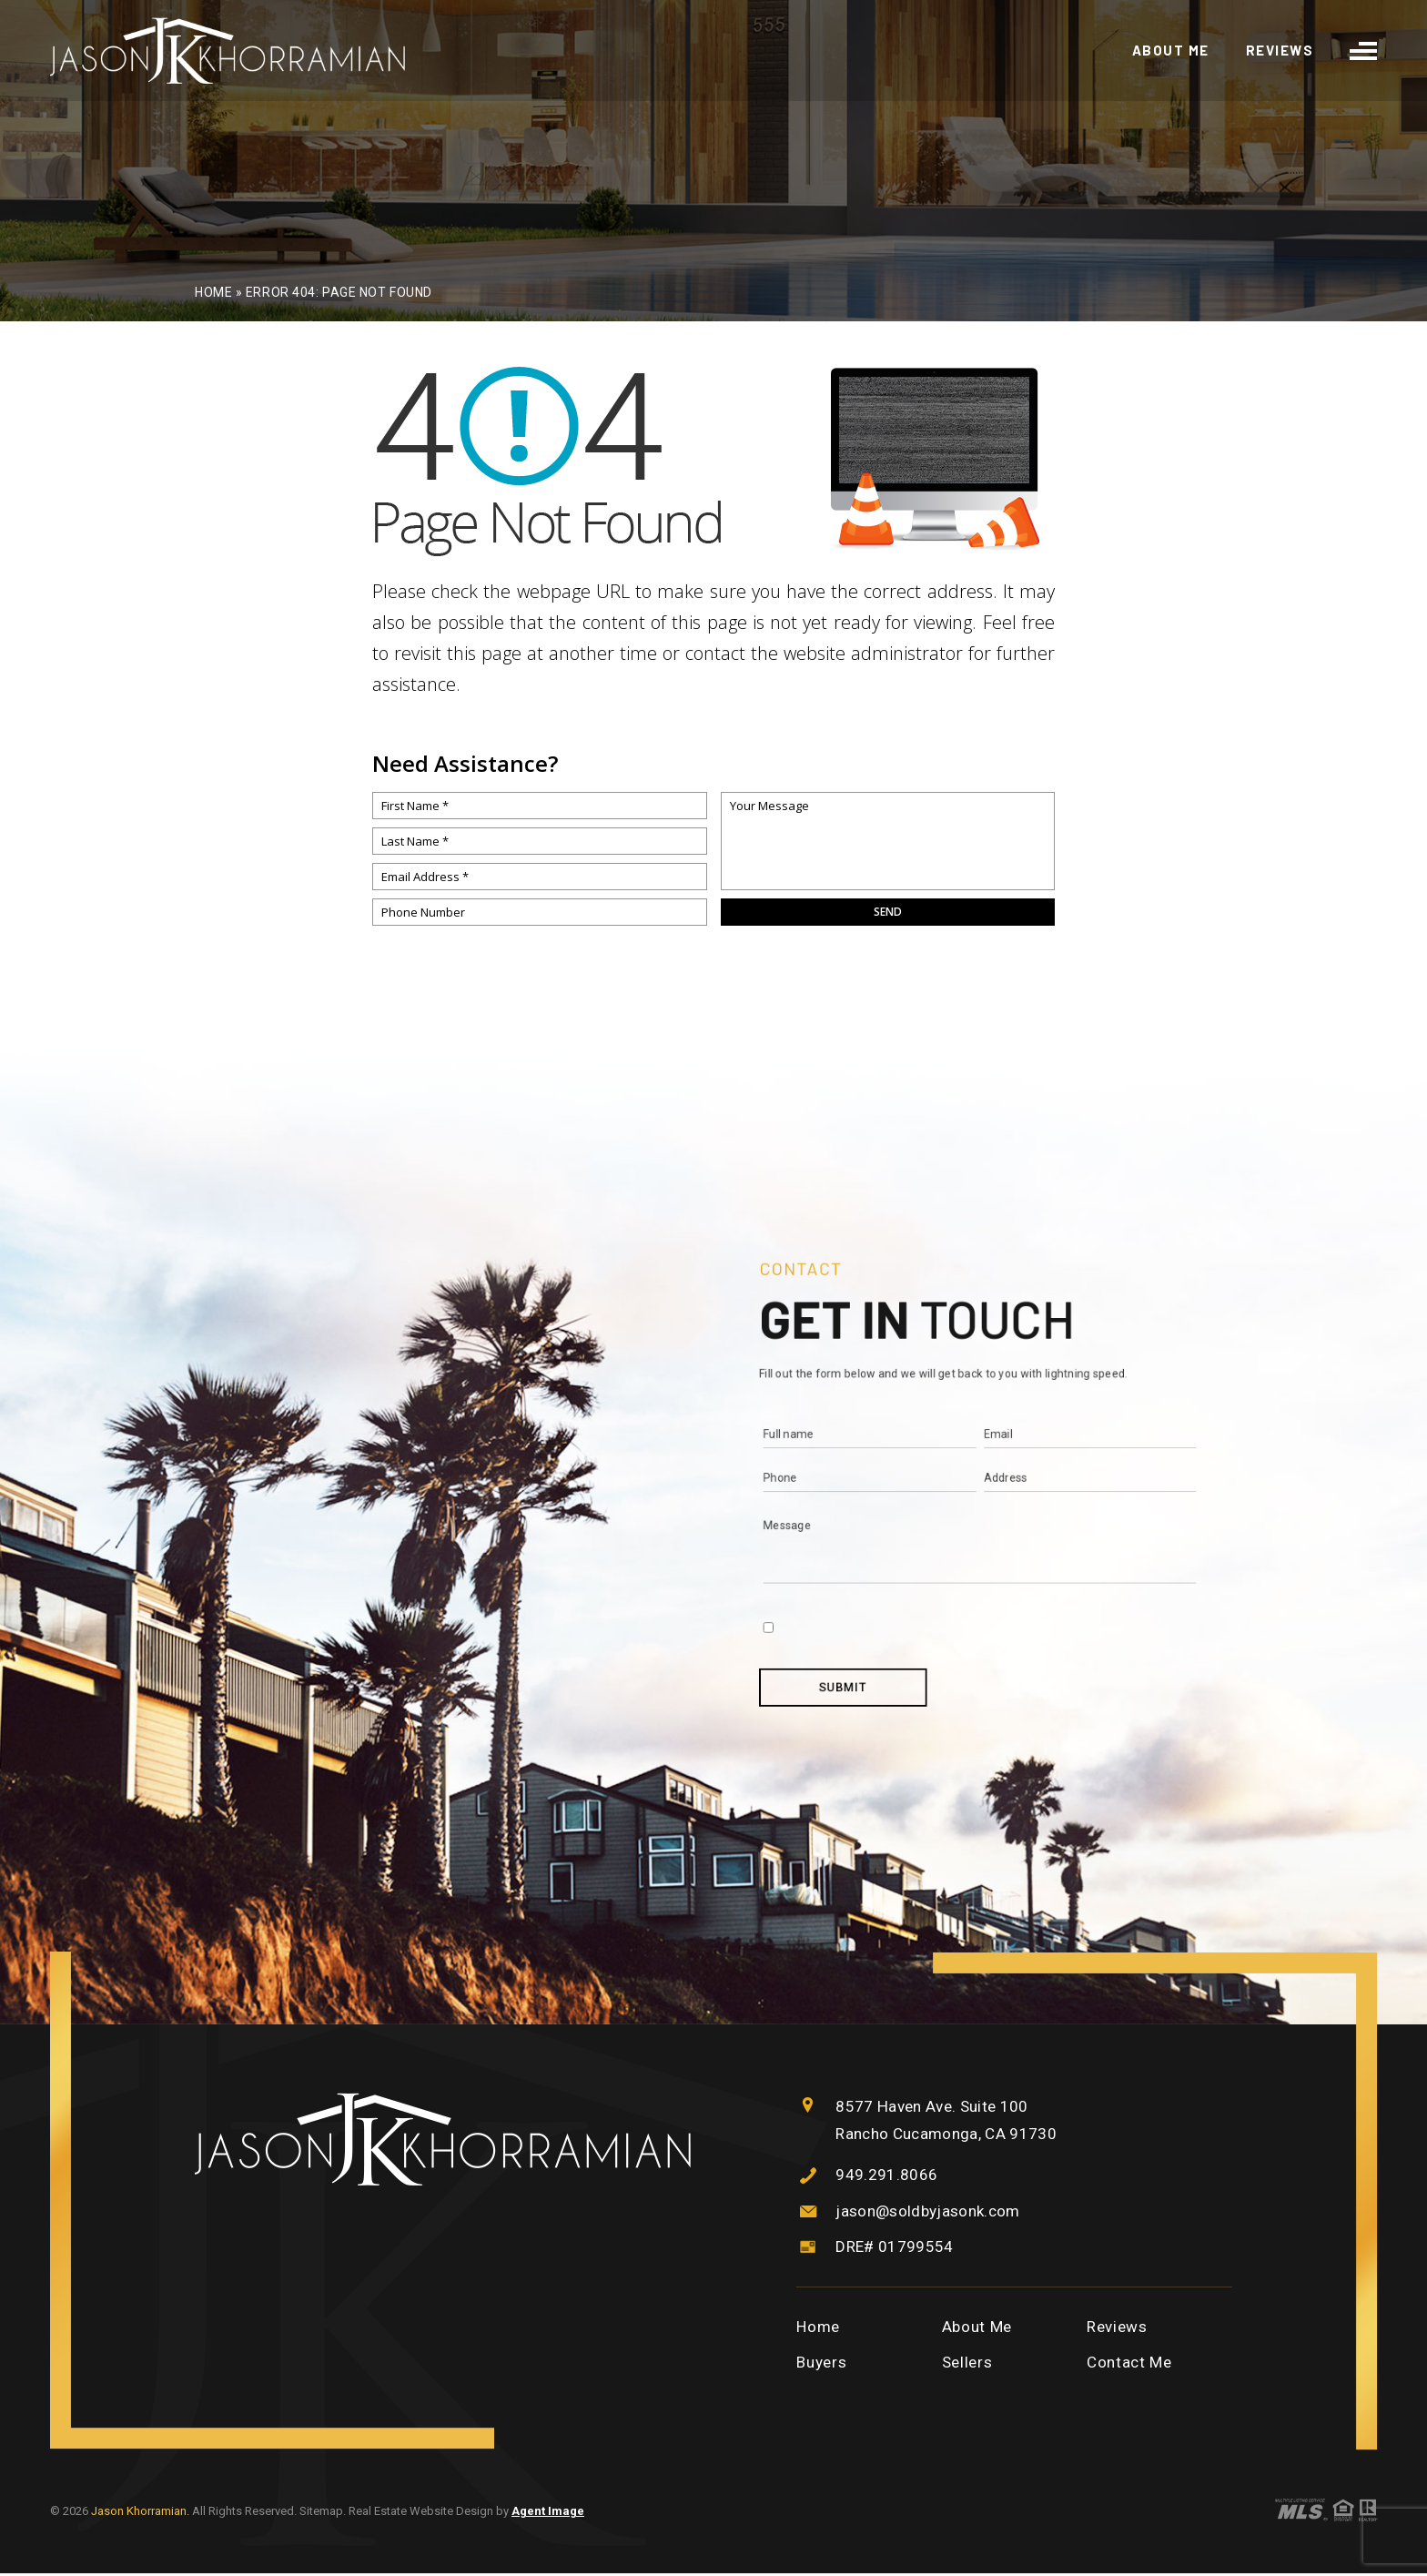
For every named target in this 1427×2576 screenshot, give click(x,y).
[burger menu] (1363, 51)
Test (909, 1456)
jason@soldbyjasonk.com (932, 2213)
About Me (1170, 51)
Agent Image (547, 2514)
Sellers (967, 2365)
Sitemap (321, 2514)
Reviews (1280, 51)
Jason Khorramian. (141, 2514)
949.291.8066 (886, 2176)
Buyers (821, 2365)
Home (818, 2330)
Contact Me (1129, 2365)
